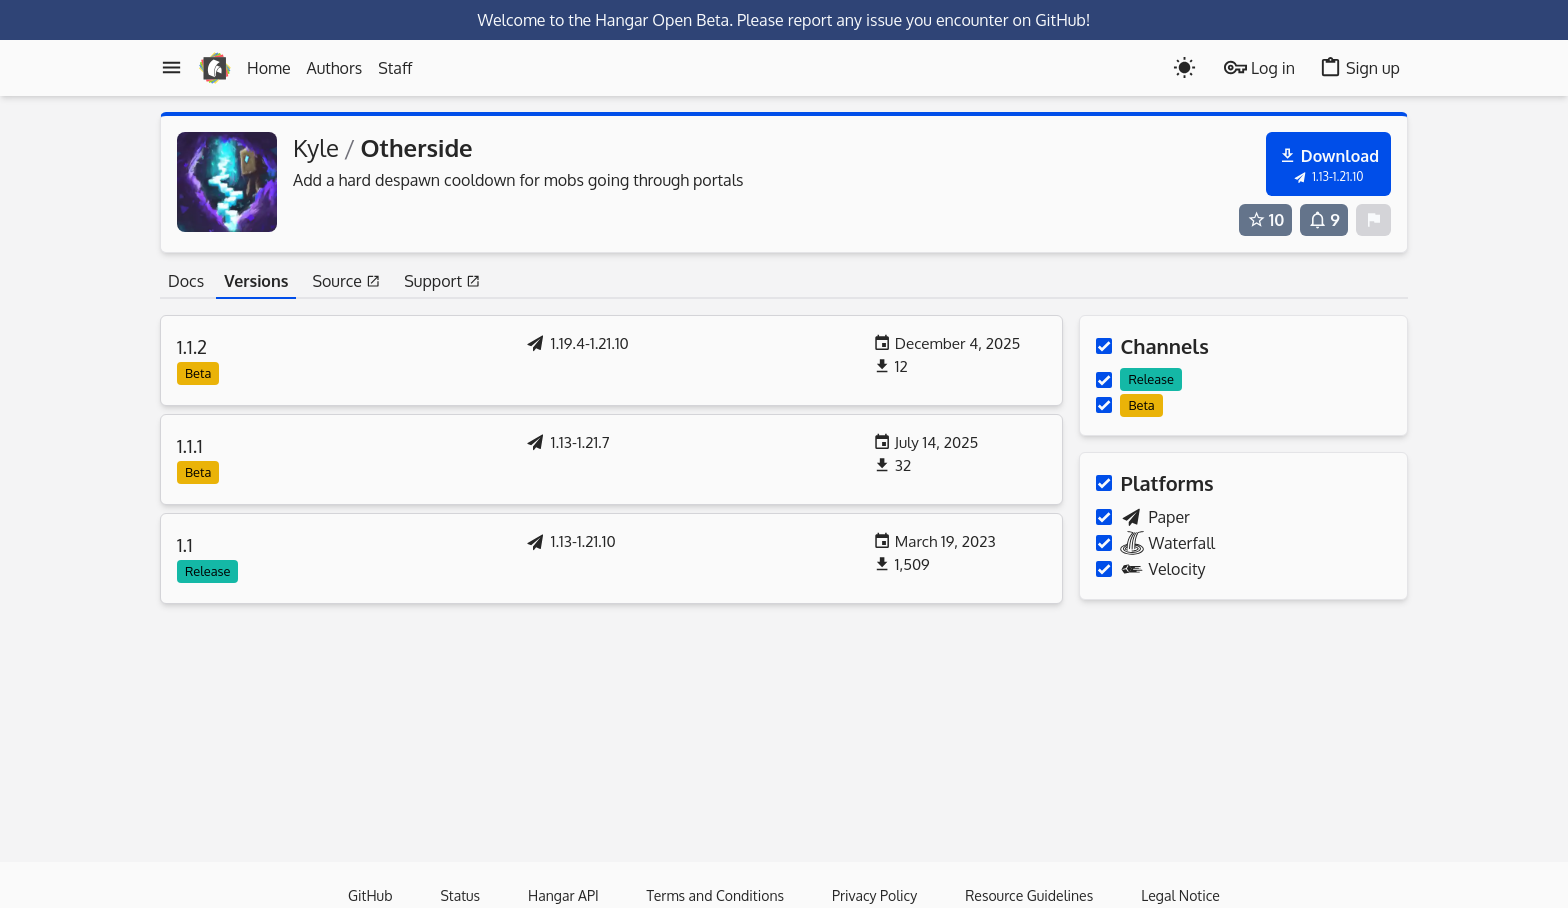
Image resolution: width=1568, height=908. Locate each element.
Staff (395, 68)
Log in (1259, 67)
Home (269, 68)
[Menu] (171, 67)
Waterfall (1155, 543)
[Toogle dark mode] (1184, 67)
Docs (186, 281)
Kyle (316, 147)
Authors (335, 68)
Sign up (1359, 67)
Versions (256, 281)
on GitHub (1049, 20)
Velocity (1150, 569)
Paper (1142, 517)
